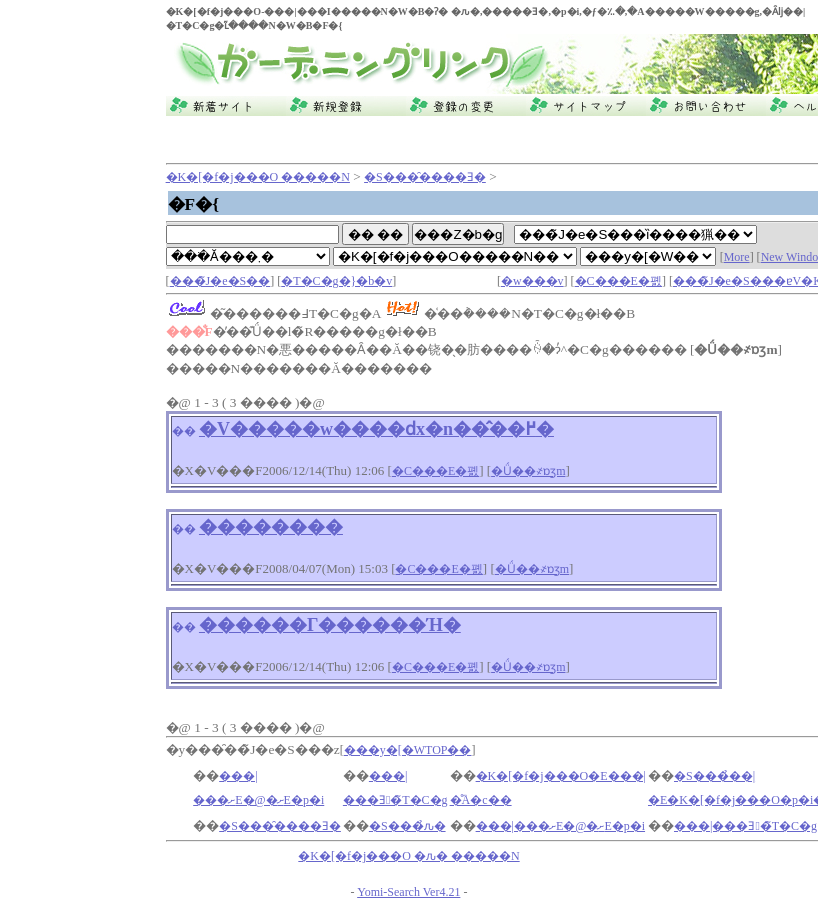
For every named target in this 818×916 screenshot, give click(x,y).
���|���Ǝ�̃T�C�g (745, 826)
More (737, 257)
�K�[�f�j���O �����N (258, 177)
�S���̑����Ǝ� (425, 177)
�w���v (532, 281)
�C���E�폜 (618, 281)
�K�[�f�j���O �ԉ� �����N (408, 856)
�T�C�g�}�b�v (336, 281)
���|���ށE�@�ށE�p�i (560, 826)
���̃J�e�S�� (220, 281)
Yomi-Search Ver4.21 (408, 892)
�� (184, 431)
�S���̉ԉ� (407, 826)
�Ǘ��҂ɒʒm (528, 471)
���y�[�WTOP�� (408, 750)
